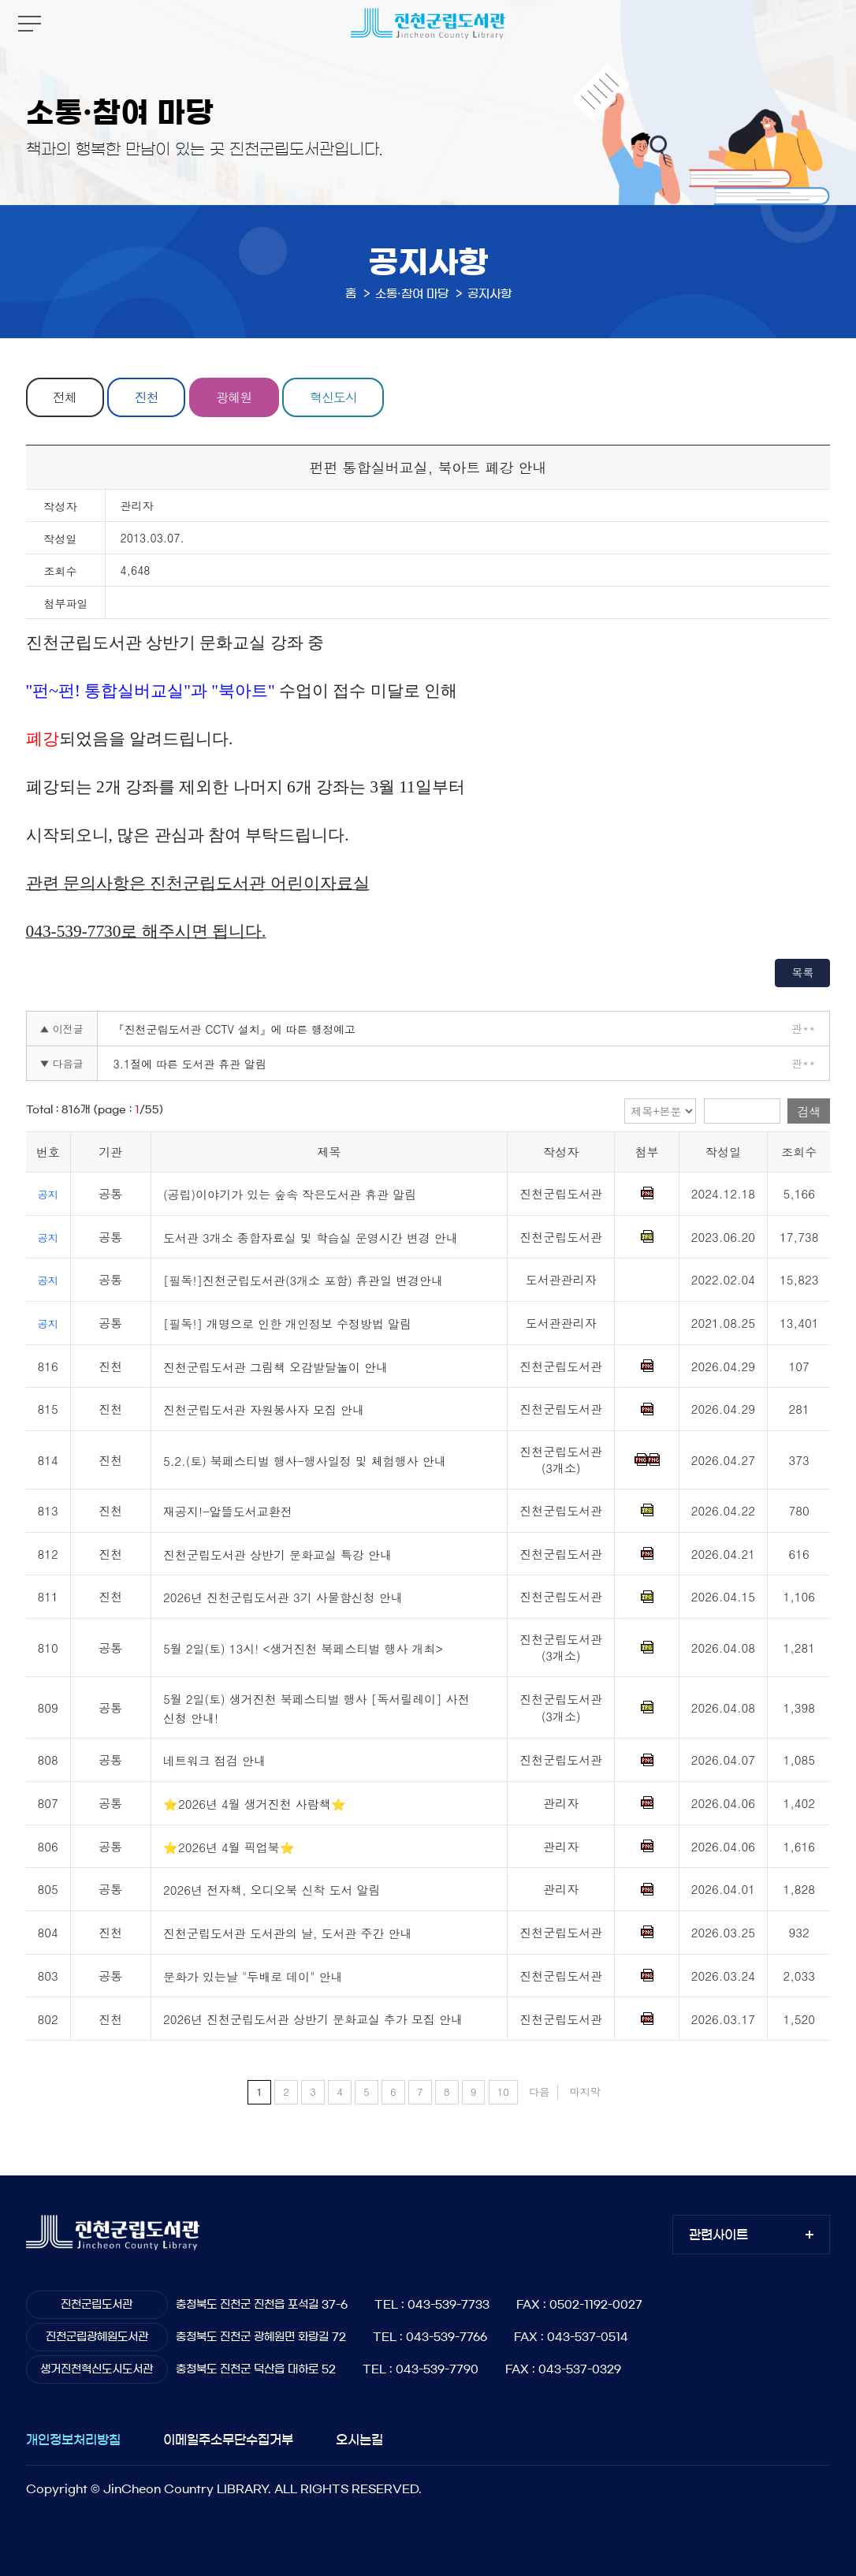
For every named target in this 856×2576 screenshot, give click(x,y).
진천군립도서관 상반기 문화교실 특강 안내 (277, 1554)
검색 (809, 1111)
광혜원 (234, 397)
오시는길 (359, 2439)
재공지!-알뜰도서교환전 (227, 1511)
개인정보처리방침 (73, 2439)
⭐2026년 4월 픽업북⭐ (229, 1847)
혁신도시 (334, 397)
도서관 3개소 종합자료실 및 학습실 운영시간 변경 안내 (310, 1237)
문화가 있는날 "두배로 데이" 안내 (253, 1976)
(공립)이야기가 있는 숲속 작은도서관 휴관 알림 (289, 1194)
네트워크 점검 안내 (214, 1761)
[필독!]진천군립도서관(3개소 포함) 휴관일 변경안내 (303, 1281)
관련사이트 (718, 2234)
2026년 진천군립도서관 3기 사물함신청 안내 (283, 1598)
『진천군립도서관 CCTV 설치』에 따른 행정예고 (234, 1029)
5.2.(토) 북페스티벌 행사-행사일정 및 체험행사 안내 (304, 1460)
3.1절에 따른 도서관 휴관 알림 (190, 1064)
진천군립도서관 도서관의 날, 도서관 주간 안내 (287, 1933)
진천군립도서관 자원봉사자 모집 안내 (263, 1410)
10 (503, 2091)
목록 (802, 972)
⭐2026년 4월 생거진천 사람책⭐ (254, 1803)
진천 (146, 397)
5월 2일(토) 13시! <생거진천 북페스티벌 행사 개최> (303, 1648)
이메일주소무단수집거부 (228, 2439)
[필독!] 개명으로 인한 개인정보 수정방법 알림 (287, 1323)
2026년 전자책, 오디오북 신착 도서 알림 (272, 1890)
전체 (64, 397)
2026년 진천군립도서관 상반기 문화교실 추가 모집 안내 (313, 2019)
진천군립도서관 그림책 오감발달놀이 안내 (275, 1367)
